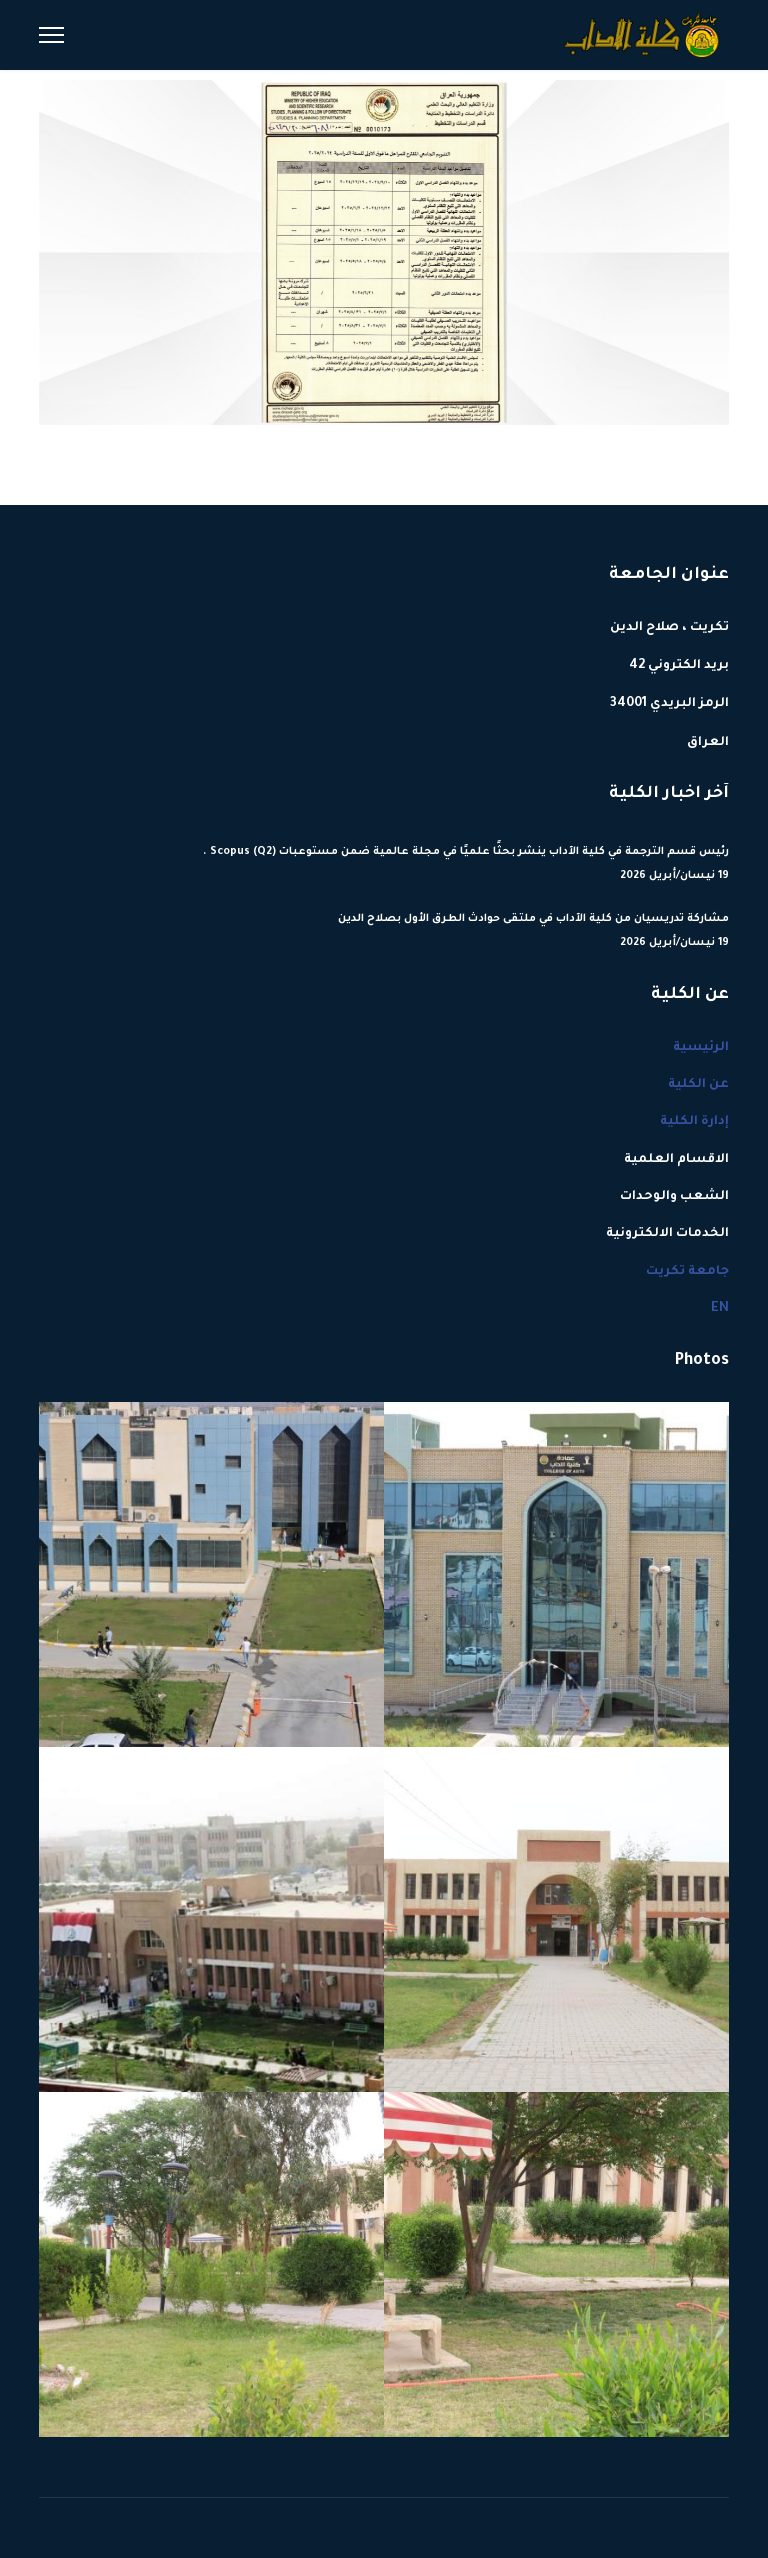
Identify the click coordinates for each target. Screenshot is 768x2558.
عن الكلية (698, 1085)
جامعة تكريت (687, 1272)
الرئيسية (701, 1048)
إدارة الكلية (694, 1122)
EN (720, 1309)
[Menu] (51, 35)
